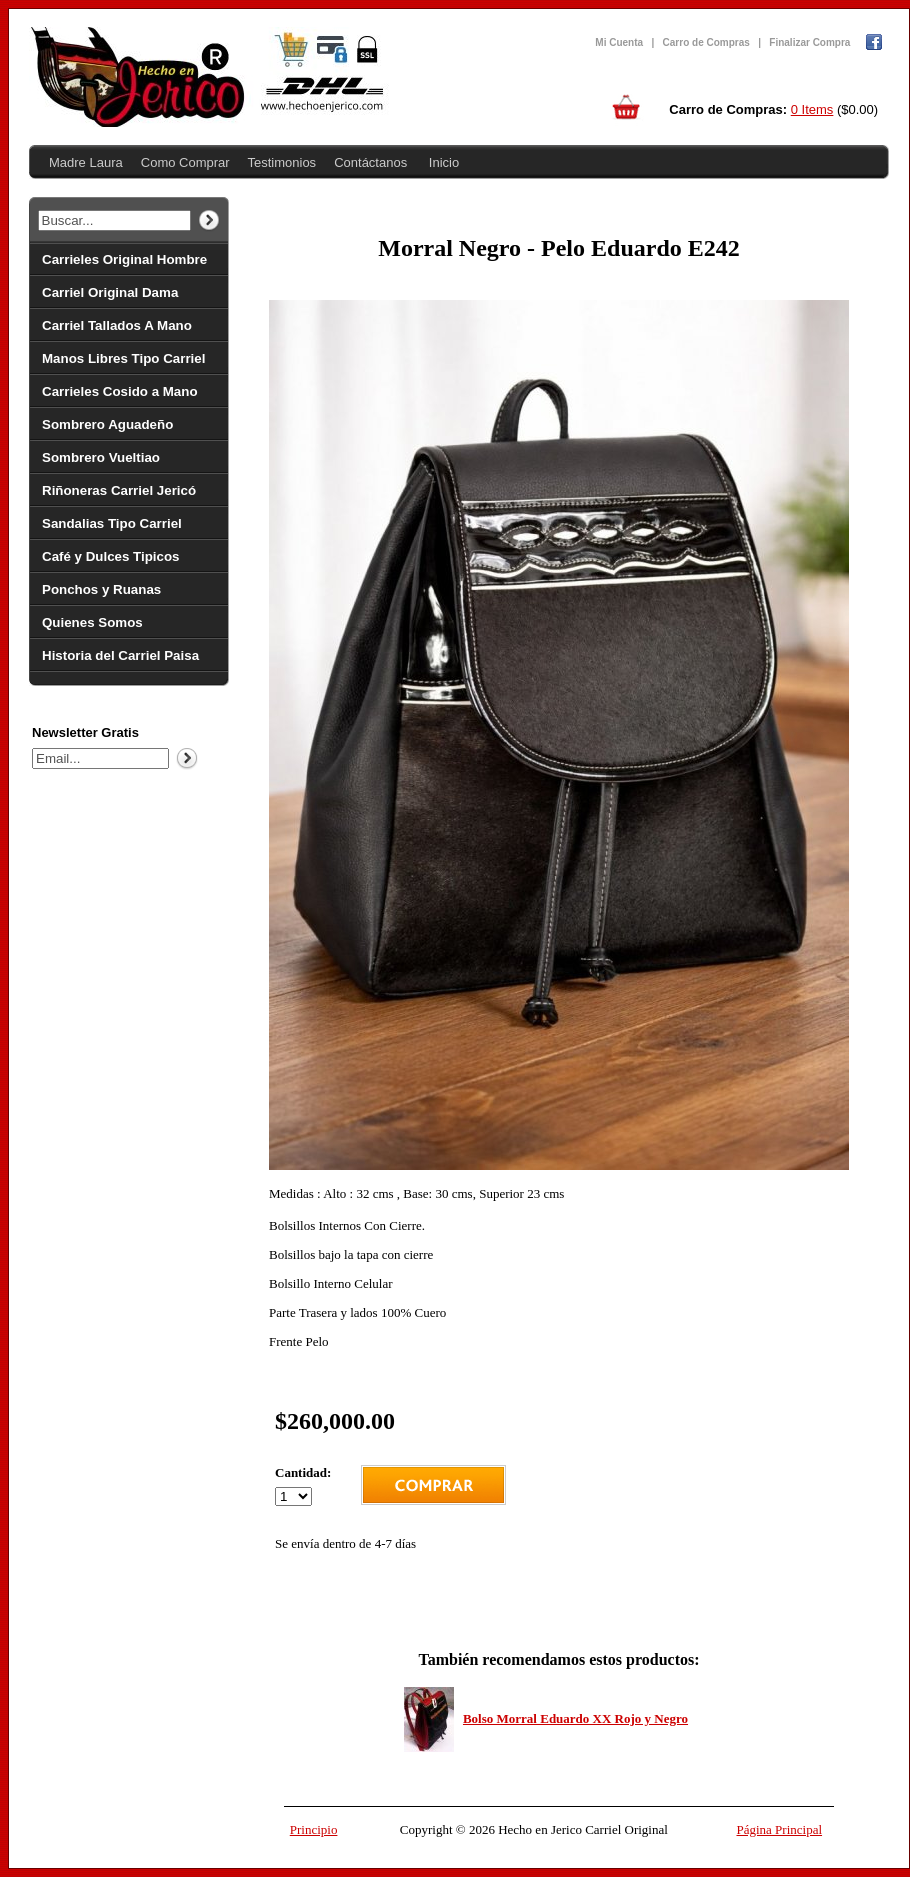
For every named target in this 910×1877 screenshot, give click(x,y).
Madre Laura (86, 162)
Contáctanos (370, 162)
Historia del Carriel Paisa (120, 655)
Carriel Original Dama (110, 292)
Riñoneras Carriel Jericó (119, 490)
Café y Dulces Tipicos (111, 556)
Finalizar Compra (809, 42)
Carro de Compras (706, 42)
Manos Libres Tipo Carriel (123, 358)
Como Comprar (185, 162)
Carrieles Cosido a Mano (120, 391)
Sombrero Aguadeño (107, 424)
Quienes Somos (92, 622)
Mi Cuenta (619, 42)
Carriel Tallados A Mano (117, 325)
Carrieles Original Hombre (124, 259)
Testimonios (281, 162)
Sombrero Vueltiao (101, 457)
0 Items (812, 109)
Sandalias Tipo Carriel (112, 523)
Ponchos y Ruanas (101, 589)
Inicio (444, 162)
